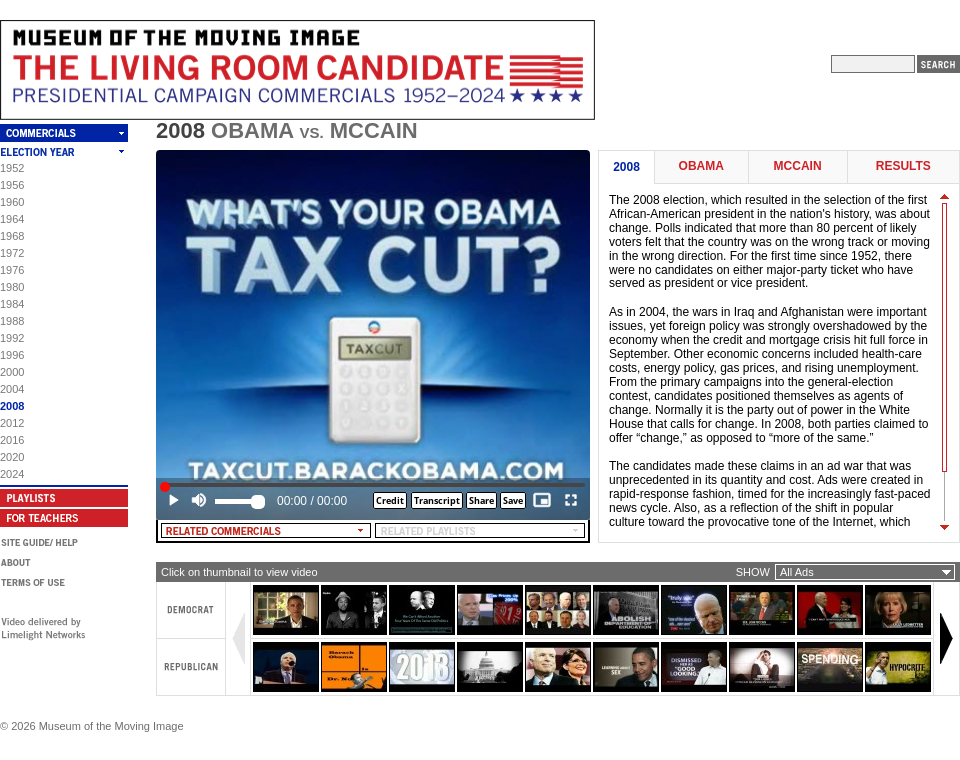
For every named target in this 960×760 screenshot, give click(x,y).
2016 (12, 440)
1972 (12, 253)
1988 (12, 321)
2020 (12, 457)
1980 (12, 287)
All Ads (797, 572)
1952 (12, 168)
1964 (12, 219)
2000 (12, 372)
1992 (12, 338)
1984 (12, 304)
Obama (701, 166)
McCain (798, 166)
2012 (12, 423)
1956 (12, 185)
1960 (12, 202)
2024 (12, 474)
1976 (12, 270)
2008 (12, 406)
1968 (12, 236)
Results (903, 166)
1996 (12, 355)
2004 (12, 389)
